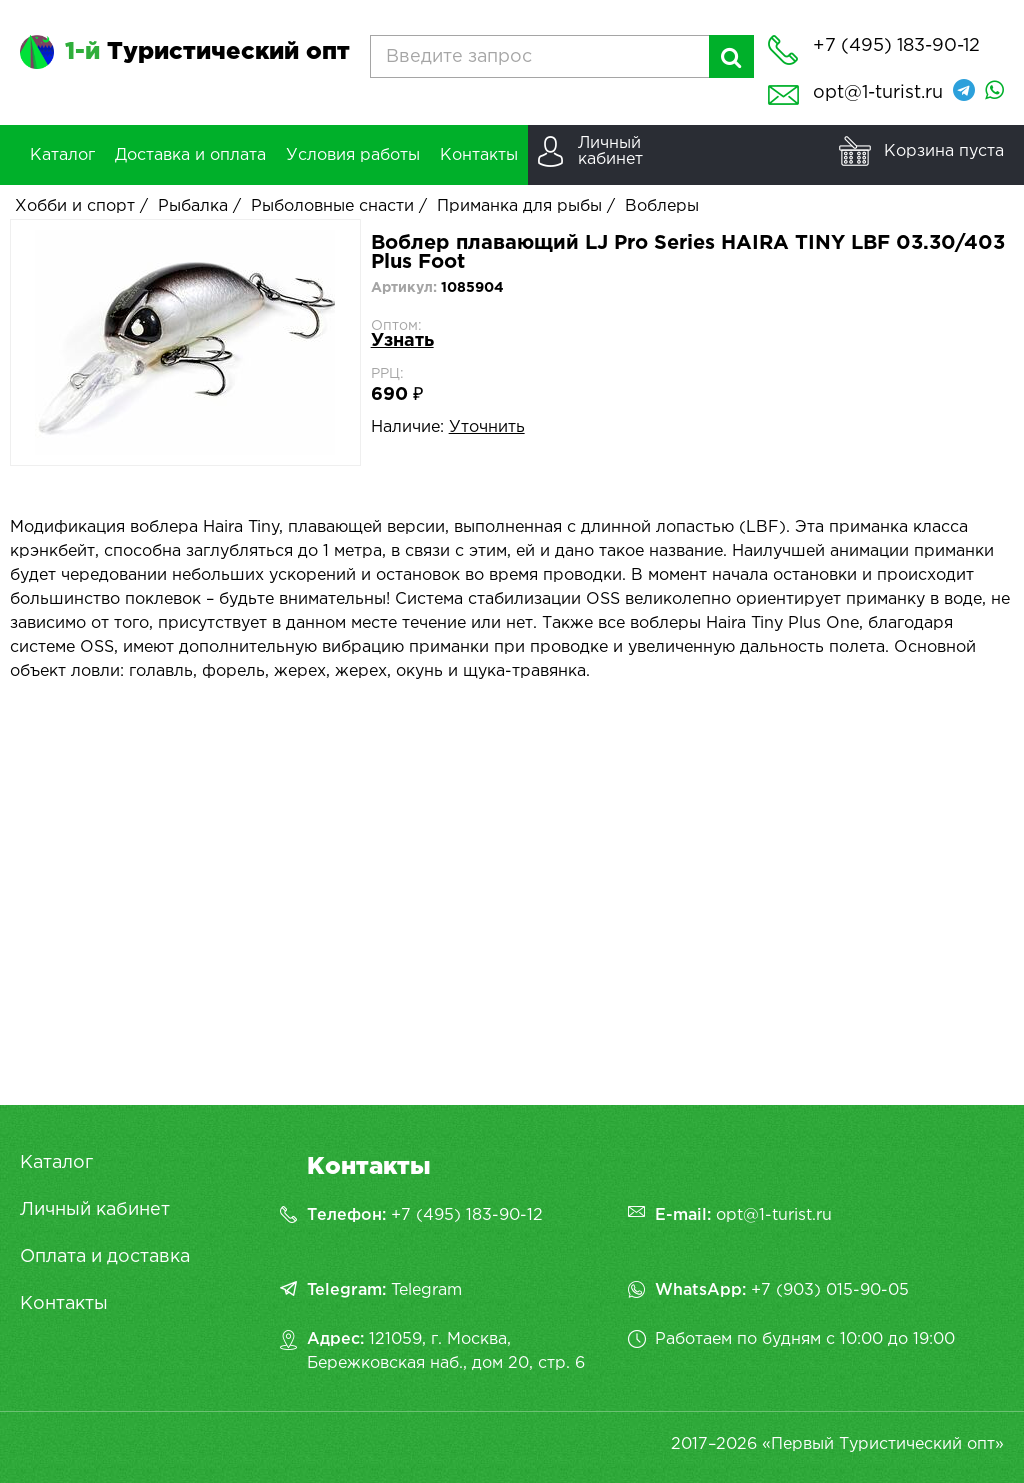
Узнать (402, 341)
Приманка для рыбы (519, 206)
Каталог (56, 1163)
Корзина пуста (944, 151)
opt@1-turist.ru (878, 93)
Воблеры (662, 206)
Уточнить (487, 427)
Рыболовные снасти (332, 206)
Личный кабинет (95, 1210)
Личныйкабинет (610, 151)
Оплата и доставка (105, 1257)
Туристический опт (207, 52)
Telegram (426, 1290)
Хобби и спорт (75, 206)
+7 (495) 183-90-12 (467, 1215)
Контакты (64, 1304)
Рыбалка (193, 206)
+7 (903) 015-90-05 (830, 1290)
